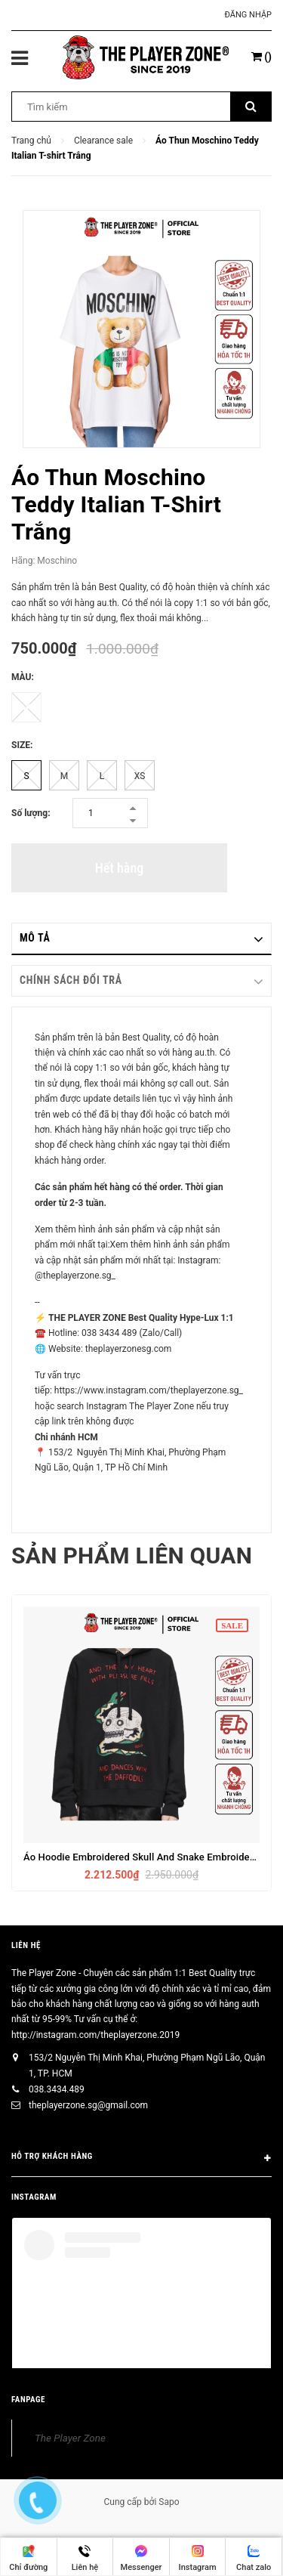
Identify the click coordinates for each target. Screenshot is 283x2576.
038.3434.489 (57, 2089)
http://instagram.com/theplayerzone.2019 (95, 2035)
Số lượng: (31, 813)
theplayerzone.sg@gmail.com (88, 2105)
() (261, 57)
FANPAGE (28, 2399)
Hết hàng (119, 868)
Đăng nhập (248, 15)
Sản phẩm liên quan (131, 1555)
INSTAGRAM (34, 2197)
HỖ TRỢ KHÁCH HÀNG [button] (141, 2159)
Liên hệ (26, 1945)
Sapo (168, 2502)
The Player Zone (70, 2438)
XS (140, 776)
